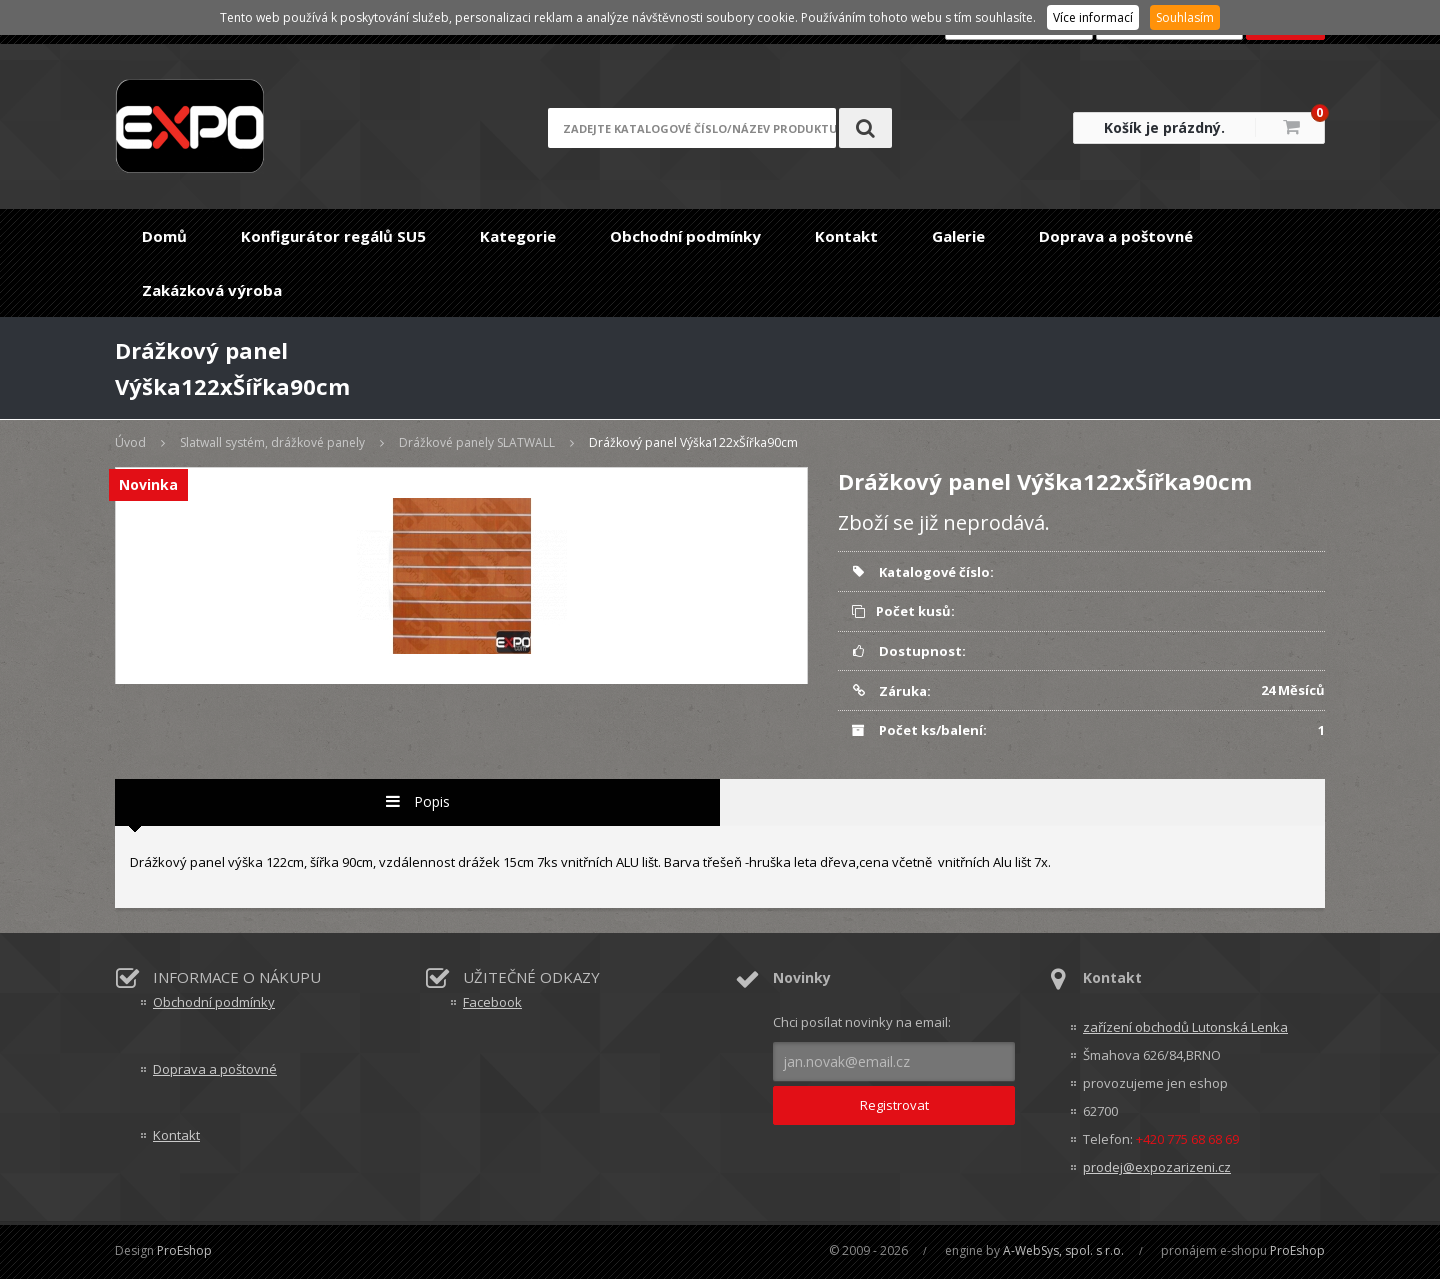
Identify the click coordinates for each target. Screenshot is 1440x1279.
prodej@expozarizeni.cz (1157, 1167)
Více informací (1093, 17)
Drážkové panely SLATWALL (477, 442)
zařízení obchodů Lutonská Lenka (1185, 1027)
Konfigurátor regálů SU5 (333, 236)
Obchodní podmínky (685, 236)
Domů (164, 236)
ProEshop (184, 1250)
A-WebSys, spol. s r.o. (1063, 1250)
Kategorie (518, 236)
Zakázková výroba (212, 290)
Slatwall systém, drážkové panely (272, 442)
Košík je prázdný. (1164, 127)
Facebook (492, 1002)
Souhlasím (1185, 17)
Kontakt (846, 236)
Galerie (958, 236)
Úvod (130, 442)
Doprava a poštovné (1116, 236)
